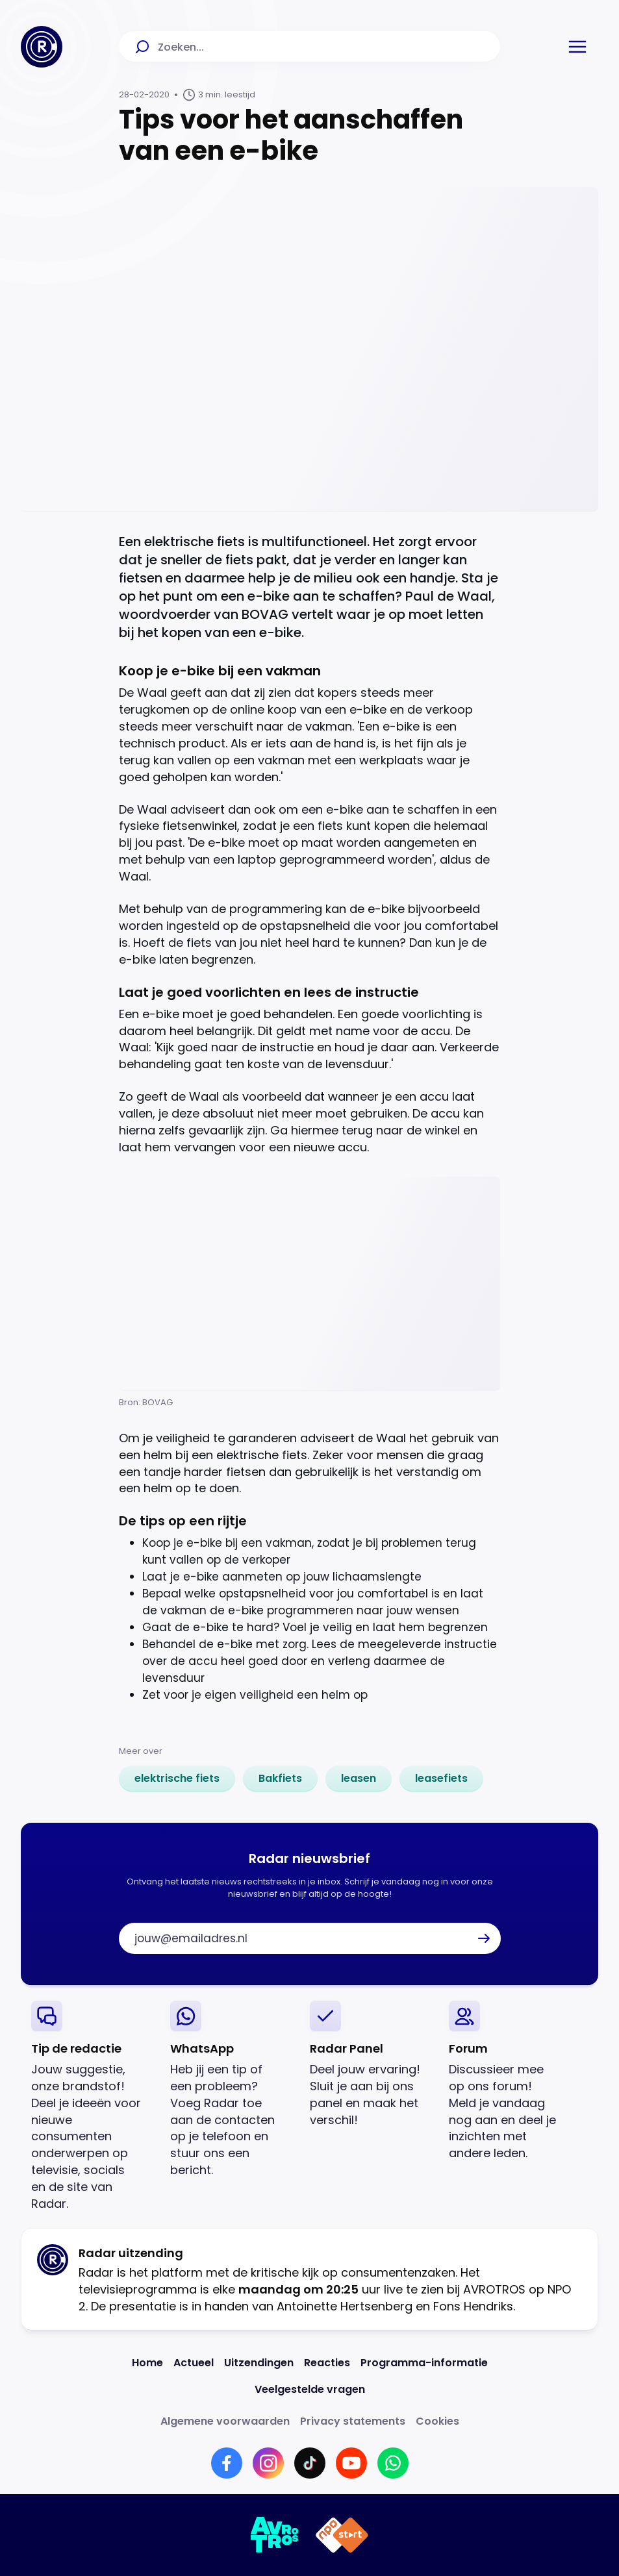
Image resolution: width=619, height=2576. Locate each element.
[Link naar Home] (147, 2363)
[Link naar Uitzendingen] (259, 2363)
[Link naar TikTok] (309, 2463)
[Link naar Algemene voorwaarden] (225, 2421)
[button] (577, 47)
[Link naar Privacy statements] (352, 2421)
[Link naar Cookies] (437, 2421)
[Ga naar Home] (41, 47)
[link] (177, 1779)
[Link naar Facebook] (226, 2463)
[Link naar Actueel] (193, 2363)
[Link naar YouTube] (351, 2463)
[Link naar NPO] (342, 2535)
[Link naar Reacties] (327, 2363)
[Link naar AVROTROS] (275, 2535)
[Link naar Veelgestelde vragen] (310, 2389)
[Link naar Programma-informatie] (424, 2363)
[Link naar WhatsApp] (393, 2463)
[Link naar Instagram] (268, 2463)
